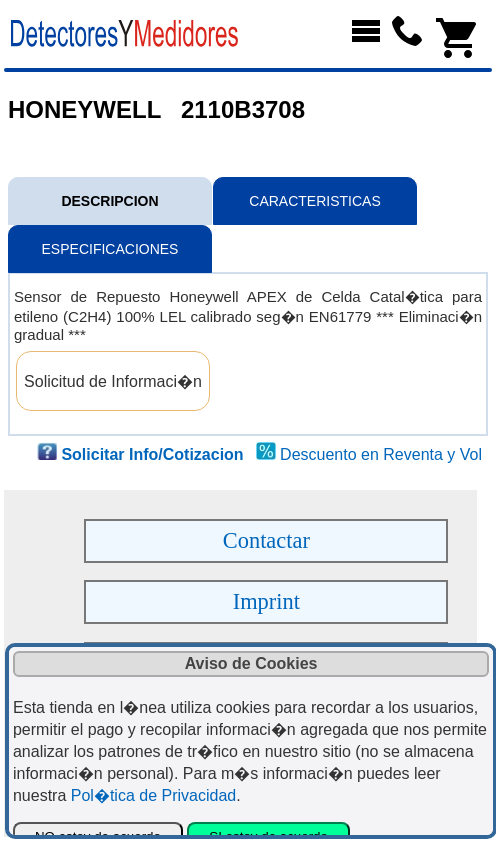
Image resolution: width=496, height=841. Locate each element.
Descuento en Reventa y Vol (381, 454)
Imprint (266, 601)
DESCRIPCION (109, 201)
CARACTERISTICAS (314, 201)
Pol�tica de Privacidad (153, 795)
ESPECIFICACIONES (110, 249)
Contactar (266, 540)
